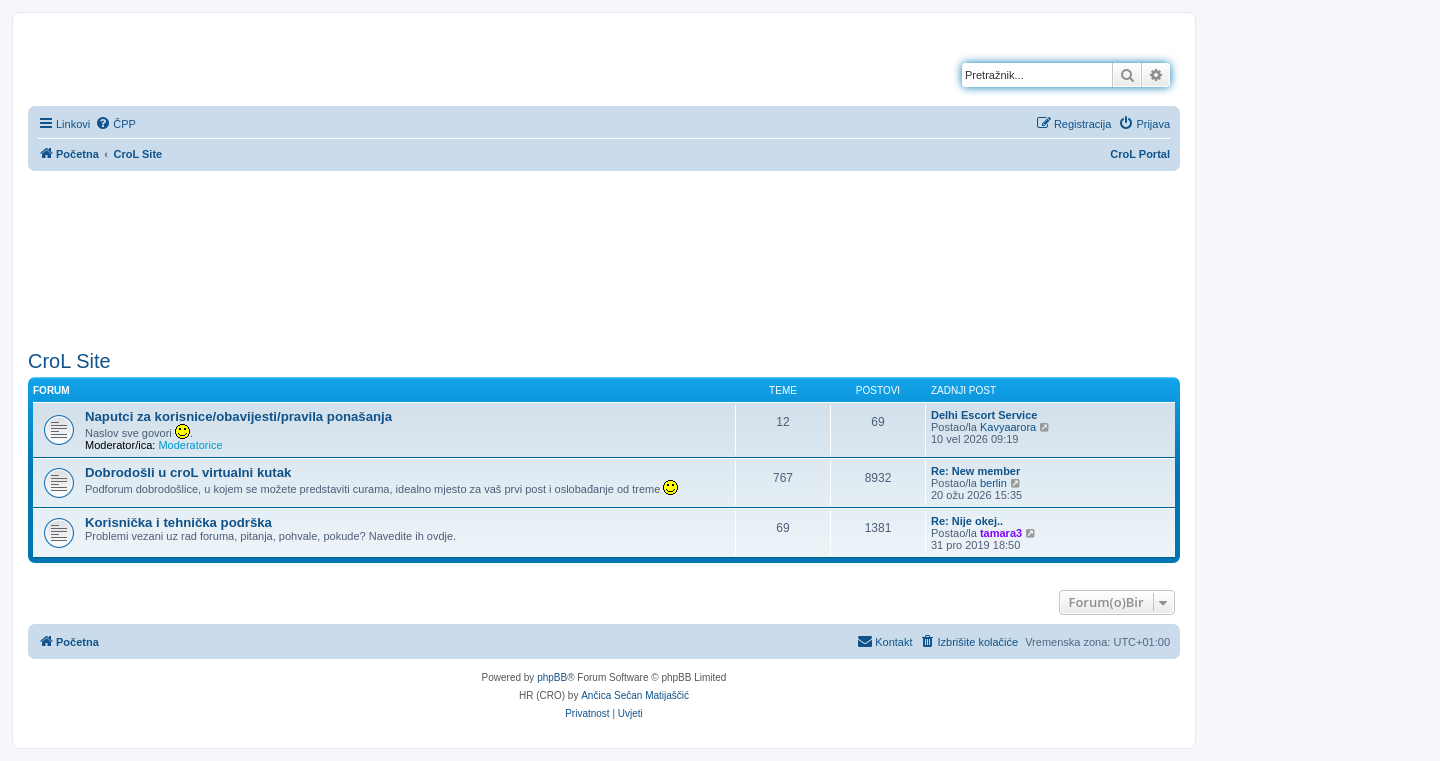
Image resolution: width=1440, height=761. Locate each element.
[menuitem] (115, 124)
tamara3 (1001, 533)
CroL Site (69, 361)
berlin (993, 483)
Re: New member (975, 471)
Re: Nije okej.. (967, 521)
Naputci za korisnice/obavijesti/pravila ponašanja (238, 416)
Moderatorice (190, 445)
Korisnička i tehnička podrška (178, 522)
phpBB (552, 677)
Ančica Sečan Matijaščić (635, 695)
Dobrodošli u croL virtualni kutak (188, 472)
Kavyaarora (1008, 427)
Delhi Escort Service (984, 415)
